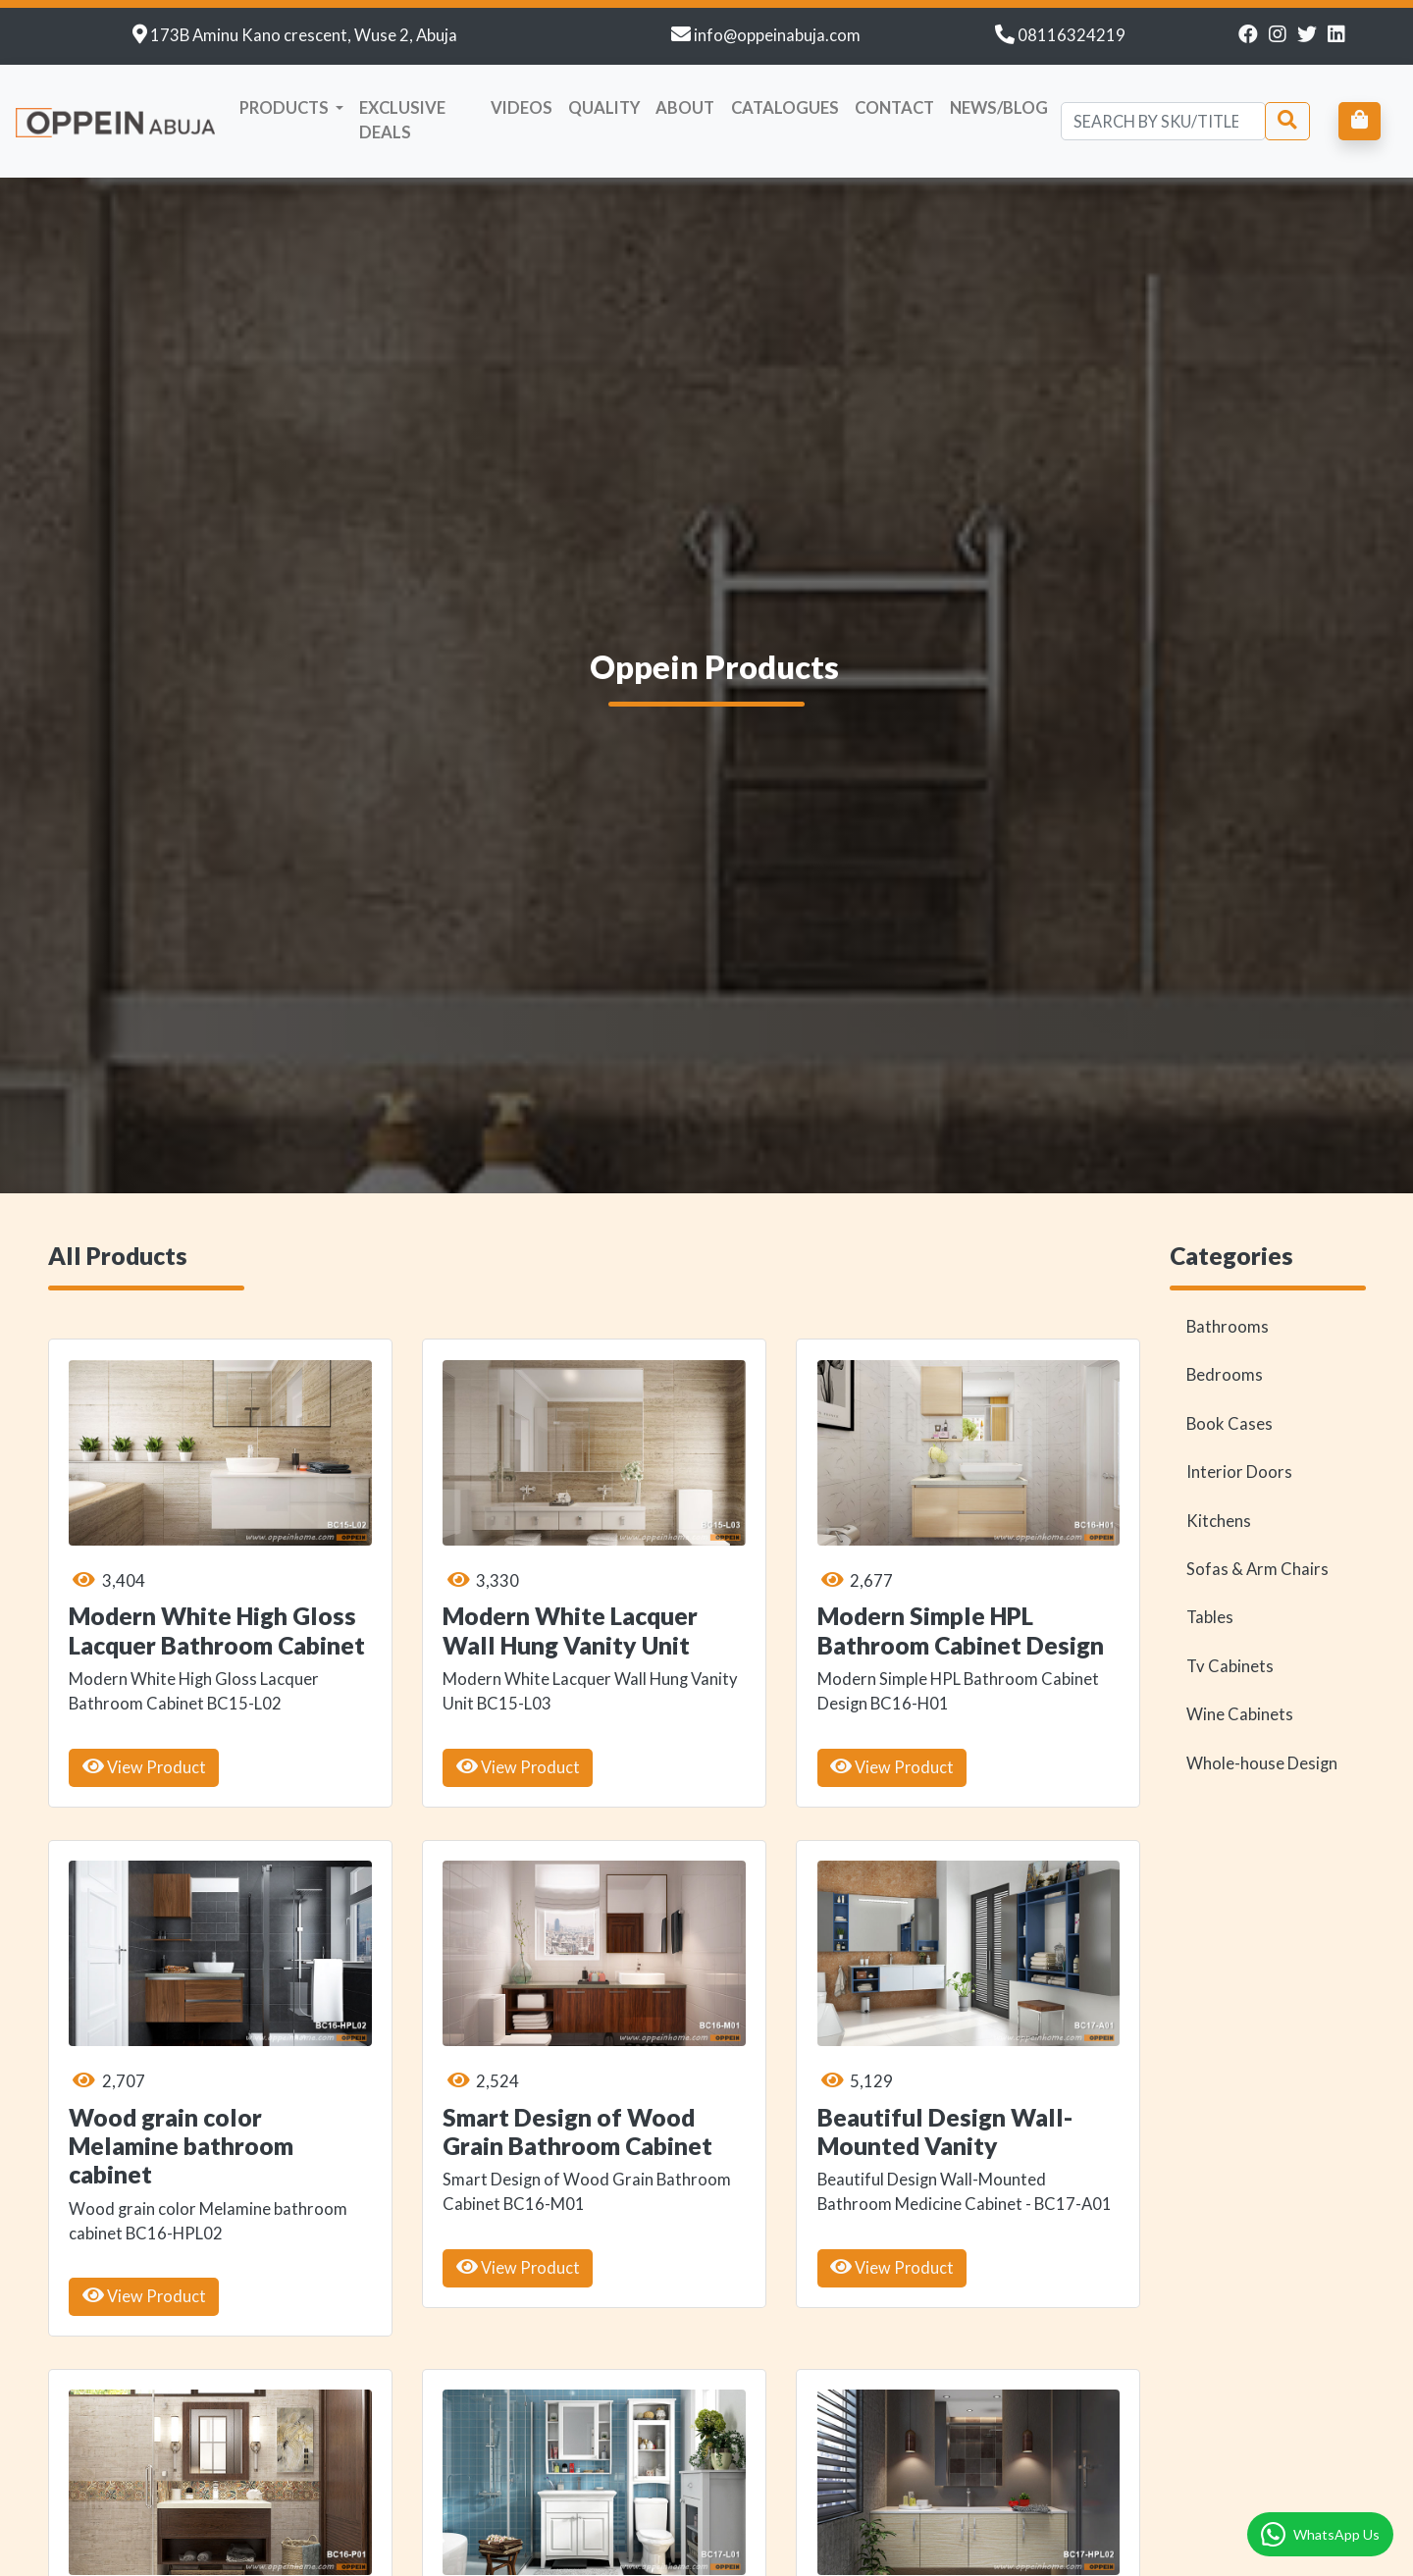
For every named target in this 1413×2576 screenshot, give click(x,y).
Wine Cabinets (1239, 1619)
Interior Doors (1239, 1377)
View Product (144, 1671)
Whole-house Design (1261, 1667)
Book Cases (1229, 1328)
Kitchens (1218, 1425)
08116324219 (1071, 35)
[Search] (1163, 121)
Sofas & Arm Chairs (1257, 1474)
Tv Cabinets (1230, 1570)
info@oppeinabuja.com (777, 35)
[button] (292, 108)
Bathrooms (1227, 1230)
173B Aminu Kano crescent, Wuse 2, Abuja (303, 35)
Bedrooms (1224, 1279)
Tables (1209, 1522)
